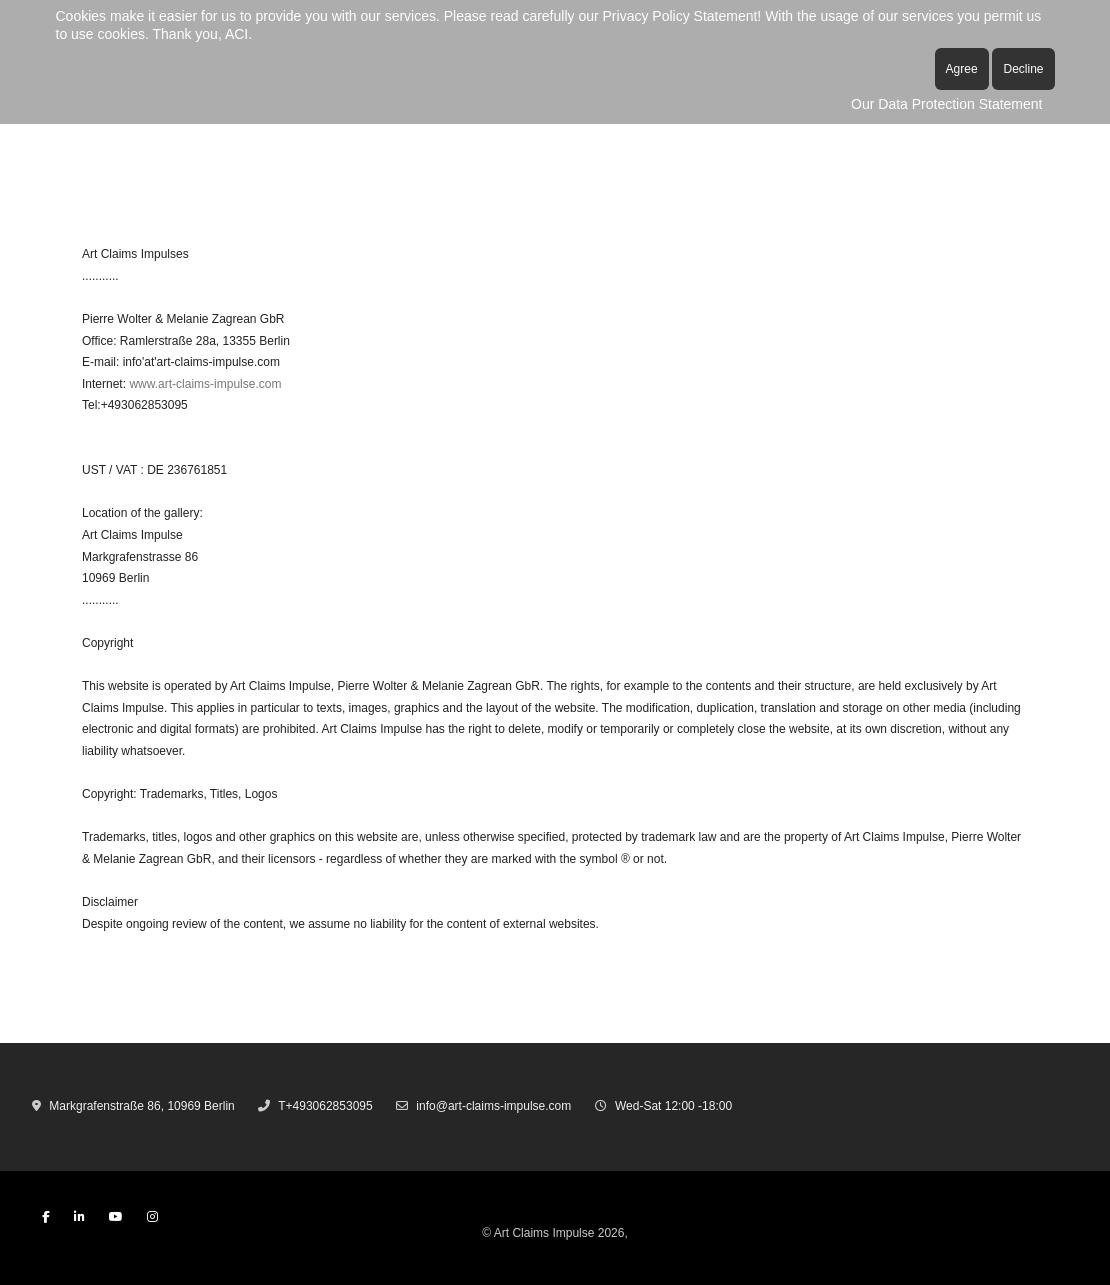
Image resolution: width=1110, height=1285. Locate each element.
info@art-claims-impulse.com (493, 1106)
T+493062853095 (325, 1106)
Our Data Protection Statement (946, 104)
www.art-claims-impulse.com (205, 384)
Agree (962, 69)
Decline (1023, 69)
